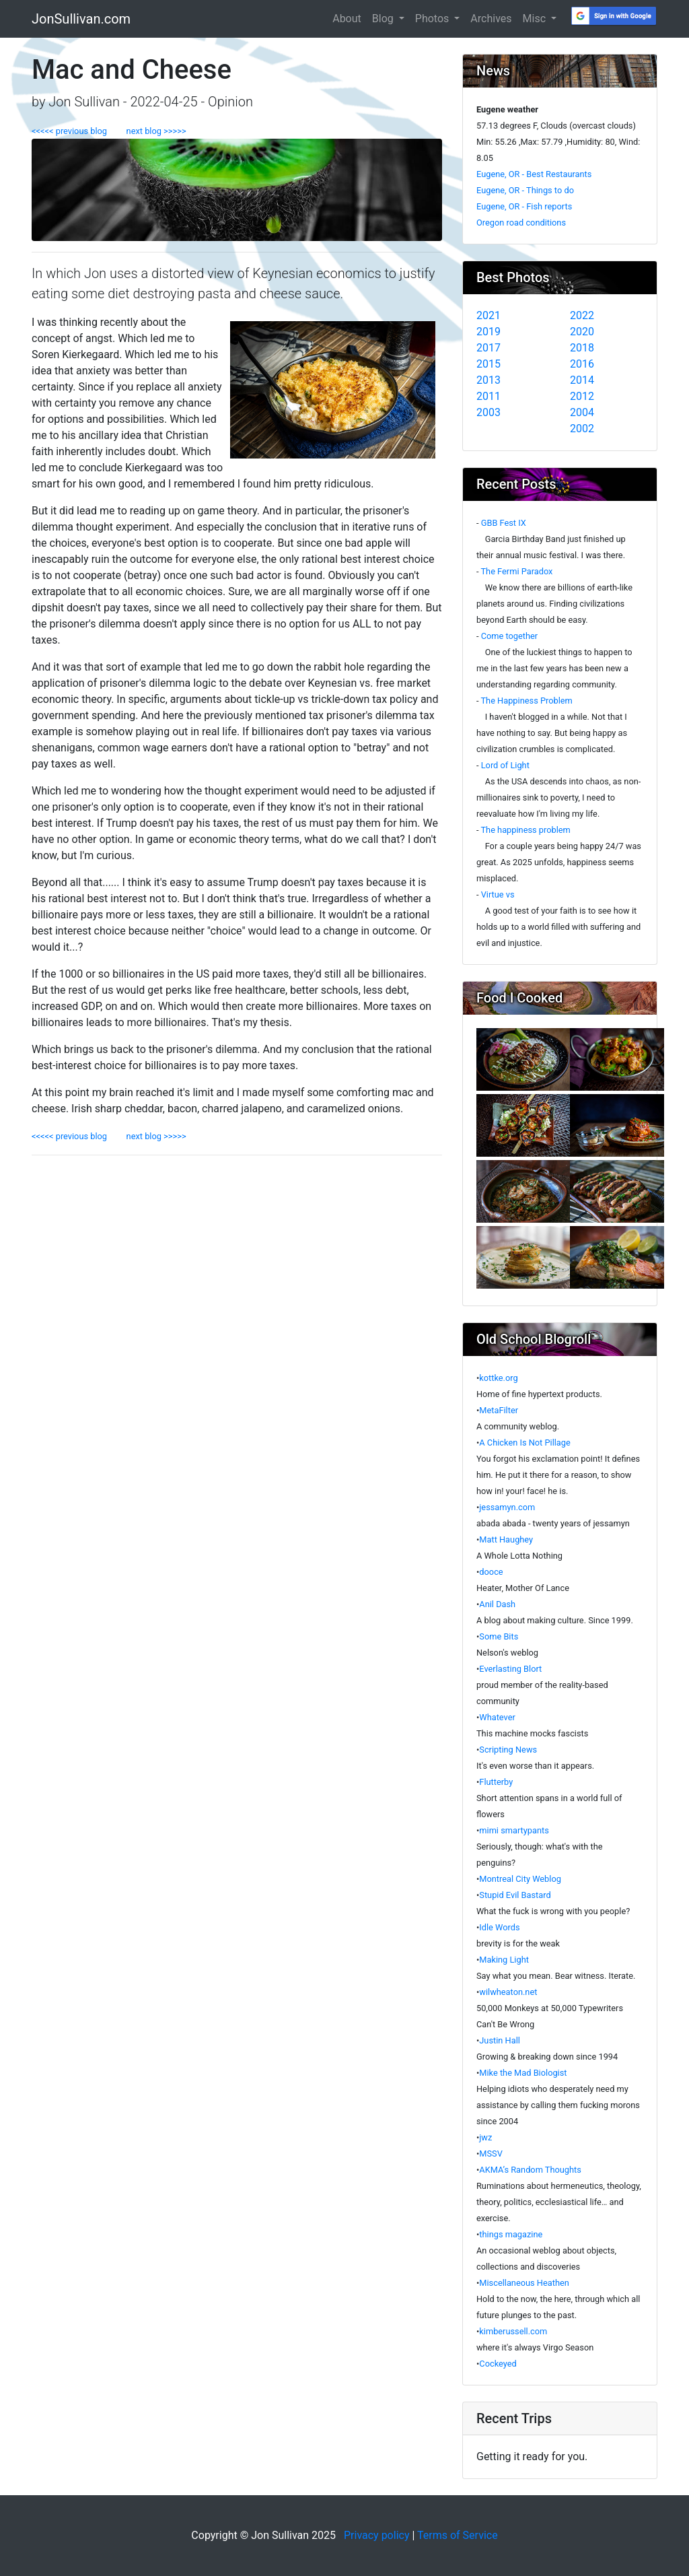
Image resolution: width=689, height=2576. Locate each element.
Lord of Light (505, 765)
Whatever (497, 1717)
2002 (582, 428)
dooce (491, 1572)
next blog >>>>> (152, 131)
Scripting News (508, 1749)
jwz (485, 2137)
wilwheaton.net (508, 1992)
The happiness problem (525, 830)
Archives (490, 18)
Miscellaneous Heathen (524, 2283)
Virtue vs (498, 894)
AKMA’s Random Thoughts (530, 2170)
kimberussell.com (513, 2331)
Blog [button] (384, 18)
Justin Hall (499, 2040)
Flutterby (496, 1782)
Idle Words (499, 1927)
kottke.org (498, 1378)
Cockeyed (497, 2364)
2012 (582, 396)
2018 (582, 347)
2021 (488, 315)
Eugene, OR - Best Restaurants (533, 174)
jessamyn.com (507, 1507)
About (346, 18)
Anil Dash (497, 1604)
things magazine (510, 2234)
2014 (582, 380)
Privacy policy (377, 2535)
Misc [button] (535, 18)
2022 (582, 315)
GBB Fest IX (503, 523)
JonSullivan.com (81, 19)
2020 (582, 331)
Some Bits (498, 1636)
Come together (509, 636)
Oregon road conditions (521, 222)
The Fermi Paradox (516, 571)
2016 (582, 364)
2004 (582, 412)
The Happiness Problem (526, 701)
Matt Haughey (506, 1539)
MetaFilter (498, 1410)
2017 (488, 347)
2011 (488, 396)
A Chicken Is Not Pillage (525, 1442)
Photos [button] (433, 18)
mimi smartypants (514, 1830)
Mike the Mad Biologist (523, 2073)
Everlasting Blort (510, 1669)
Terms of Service (457, 2535)
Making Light (504, 1960)
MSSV (491, 2153)
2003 (488, 412)
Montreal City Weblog (520, 1879)
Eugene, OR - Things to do (525, 190)
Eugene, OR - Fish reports (524, 206)
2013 (488, 380)
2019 (488, 331)
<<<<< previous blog (75, 131)
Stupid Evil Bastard (514, 1895)
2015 (488, 364)
